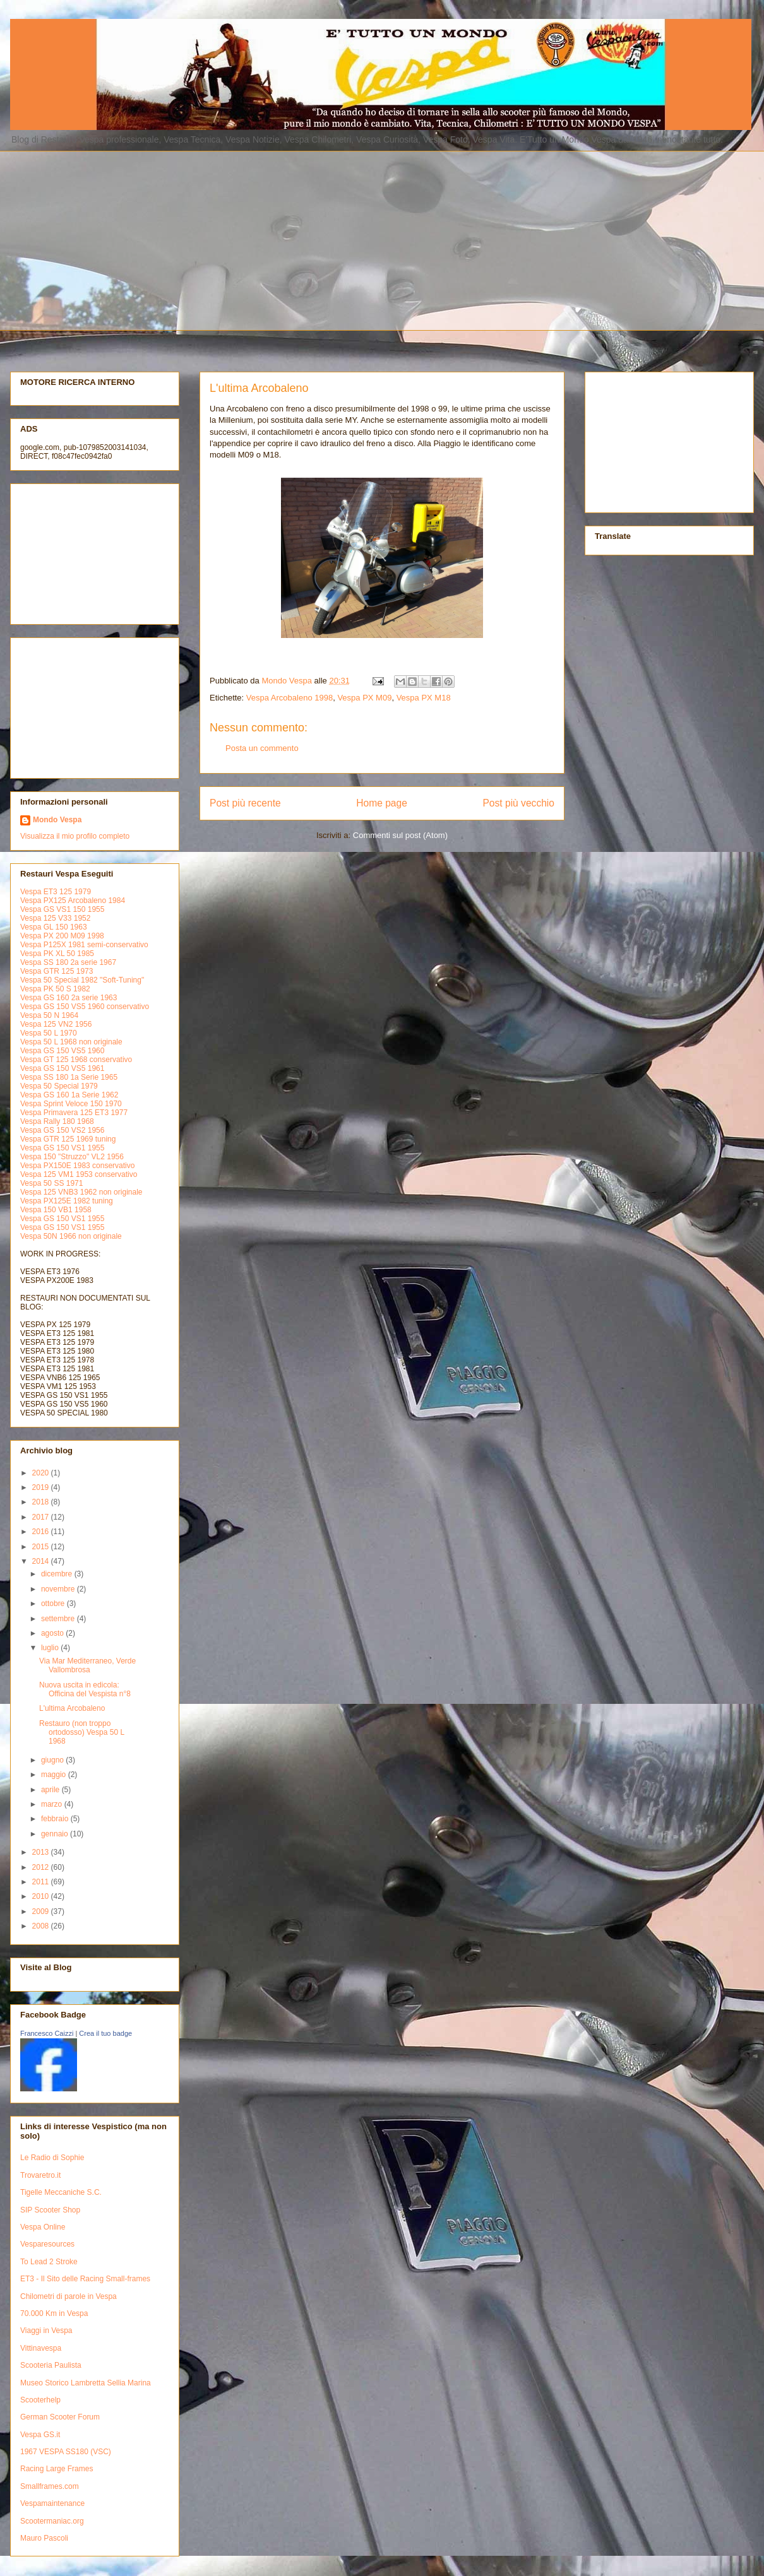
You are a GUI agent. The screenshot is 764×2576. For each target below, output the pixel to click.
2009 (41, 1911)
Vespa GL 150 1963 (53, 927)
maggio (54, 1774)
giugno (53, 1760)
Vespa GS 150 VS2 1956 (62, 1130)
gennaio (55, 1833)
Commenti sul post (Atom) (400, 835)
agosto (53, 1633)
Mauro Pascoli (44, 2538)
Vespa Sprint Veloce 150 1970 (71, 1103)
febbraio (56, 1818)
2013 (41, 1852)
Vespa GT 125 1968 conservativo (76, 1059)
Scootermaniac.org (52, 2521)
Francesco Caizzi (46, 2033)
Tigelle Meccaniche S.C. (61, 2192)
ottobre (54, 1603)
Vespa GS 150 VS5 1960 (62, 1050)
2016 (41, 1531)
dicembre (58, 1573)
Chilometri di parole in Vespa (68, 2296)
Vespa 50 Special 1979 (59, 1086)
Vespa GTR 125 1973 (56, 971)
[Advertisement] (209, 239)
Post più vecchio (518, 803)
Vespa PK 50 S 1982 (55, 988)
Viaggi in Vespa (46, 2330)
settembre (59, 1618)
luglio (51, 1647)
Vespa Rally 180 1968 (57, 1121)
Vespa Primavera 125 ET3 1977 (74, 1112)
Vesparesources (47, 2244)
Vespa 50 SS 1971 (51, 1183)
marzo (52, 1804)
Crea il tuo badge (105, 2033)
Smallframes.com (49, 2486)
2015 (41, 1546)
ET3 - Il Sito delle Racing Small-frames (85, 2278)
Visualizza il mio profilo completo (74, 836)
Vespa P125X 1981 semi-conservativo (84, 944)
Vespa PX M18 (424, 697)
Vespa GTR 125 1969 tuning (68, 1139)
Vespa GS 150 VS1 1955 (62, 1147)
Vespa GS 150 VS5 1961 (62, 1068)
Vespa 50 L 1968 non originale (71, 1041)
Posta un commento (262, 748)
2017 (41, 1517)
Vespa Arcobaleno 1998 (289, 697)
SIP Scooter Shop (50, 2210)
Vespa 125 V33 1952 (55, 918)
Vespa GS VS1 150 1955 (62, 909)
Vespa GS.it (40, 2434)
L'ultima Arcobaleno (72, 1708)
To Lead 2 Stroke (49, 2261)
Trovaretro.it (40, 2175)
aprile (51, 1789)
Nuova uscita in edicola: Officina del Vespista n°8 (85, 1689)
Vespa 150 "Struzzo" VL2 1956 (72, 1156)
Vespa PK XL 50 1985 (57, 953)
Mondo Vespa (57, 819)
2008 (41, 1926)
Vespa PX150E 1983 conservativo (77, 1165)
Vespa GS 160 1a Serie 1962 (69, 1094)
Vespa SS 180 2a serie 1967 (68, 962)
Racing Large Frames (56, 2468)
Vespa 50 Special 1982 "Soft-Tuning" (82, 980)
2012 (41, 1867)
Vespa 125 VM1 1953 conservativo (78, 1174)
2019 (41, 1487)
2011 (41, 1881)
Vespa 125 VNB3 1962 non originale (81, 1192)
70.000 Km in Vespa (54, 2313)
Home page (381, 803)
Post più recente (245, 803)
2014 (41, 1561)
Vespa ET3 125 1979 (55, 891)
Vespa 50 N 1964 (49, 1015)
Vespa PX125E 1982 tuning (66, 1200)
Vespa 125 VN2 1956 (56, 1024)
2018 (41, 1502)
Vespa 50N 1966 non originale (71, 1236)
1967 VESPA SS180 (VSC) (65, 2451)
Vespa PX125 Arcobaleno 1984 (72, 900)
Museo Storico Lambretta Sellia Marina (85, 2382)
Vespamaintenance (52, 2503)
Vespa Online (42, 2227)
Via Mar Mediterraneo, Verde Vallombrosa (87, 1665)
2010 (41, 1896)
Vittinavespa (40, 2348)
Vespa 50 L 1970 (48, 1033)
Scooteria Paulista (50, 2365)
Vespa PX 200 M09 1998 (62, 935)
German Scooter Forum (60, 2417)
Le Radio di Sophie (52, 2157)
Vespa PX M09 (364, 697)
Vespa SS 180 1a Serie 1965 (68, 1077)
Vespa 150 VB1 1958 (56, 1209)
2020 (41, 1472)
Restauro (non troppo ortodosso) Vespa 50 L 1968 (81, 1732)
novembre (59, 1589)
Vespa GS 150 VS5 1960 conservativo (84, 1006)
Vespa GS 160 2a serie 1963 (68, 997)
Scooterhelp (40, 2400)
